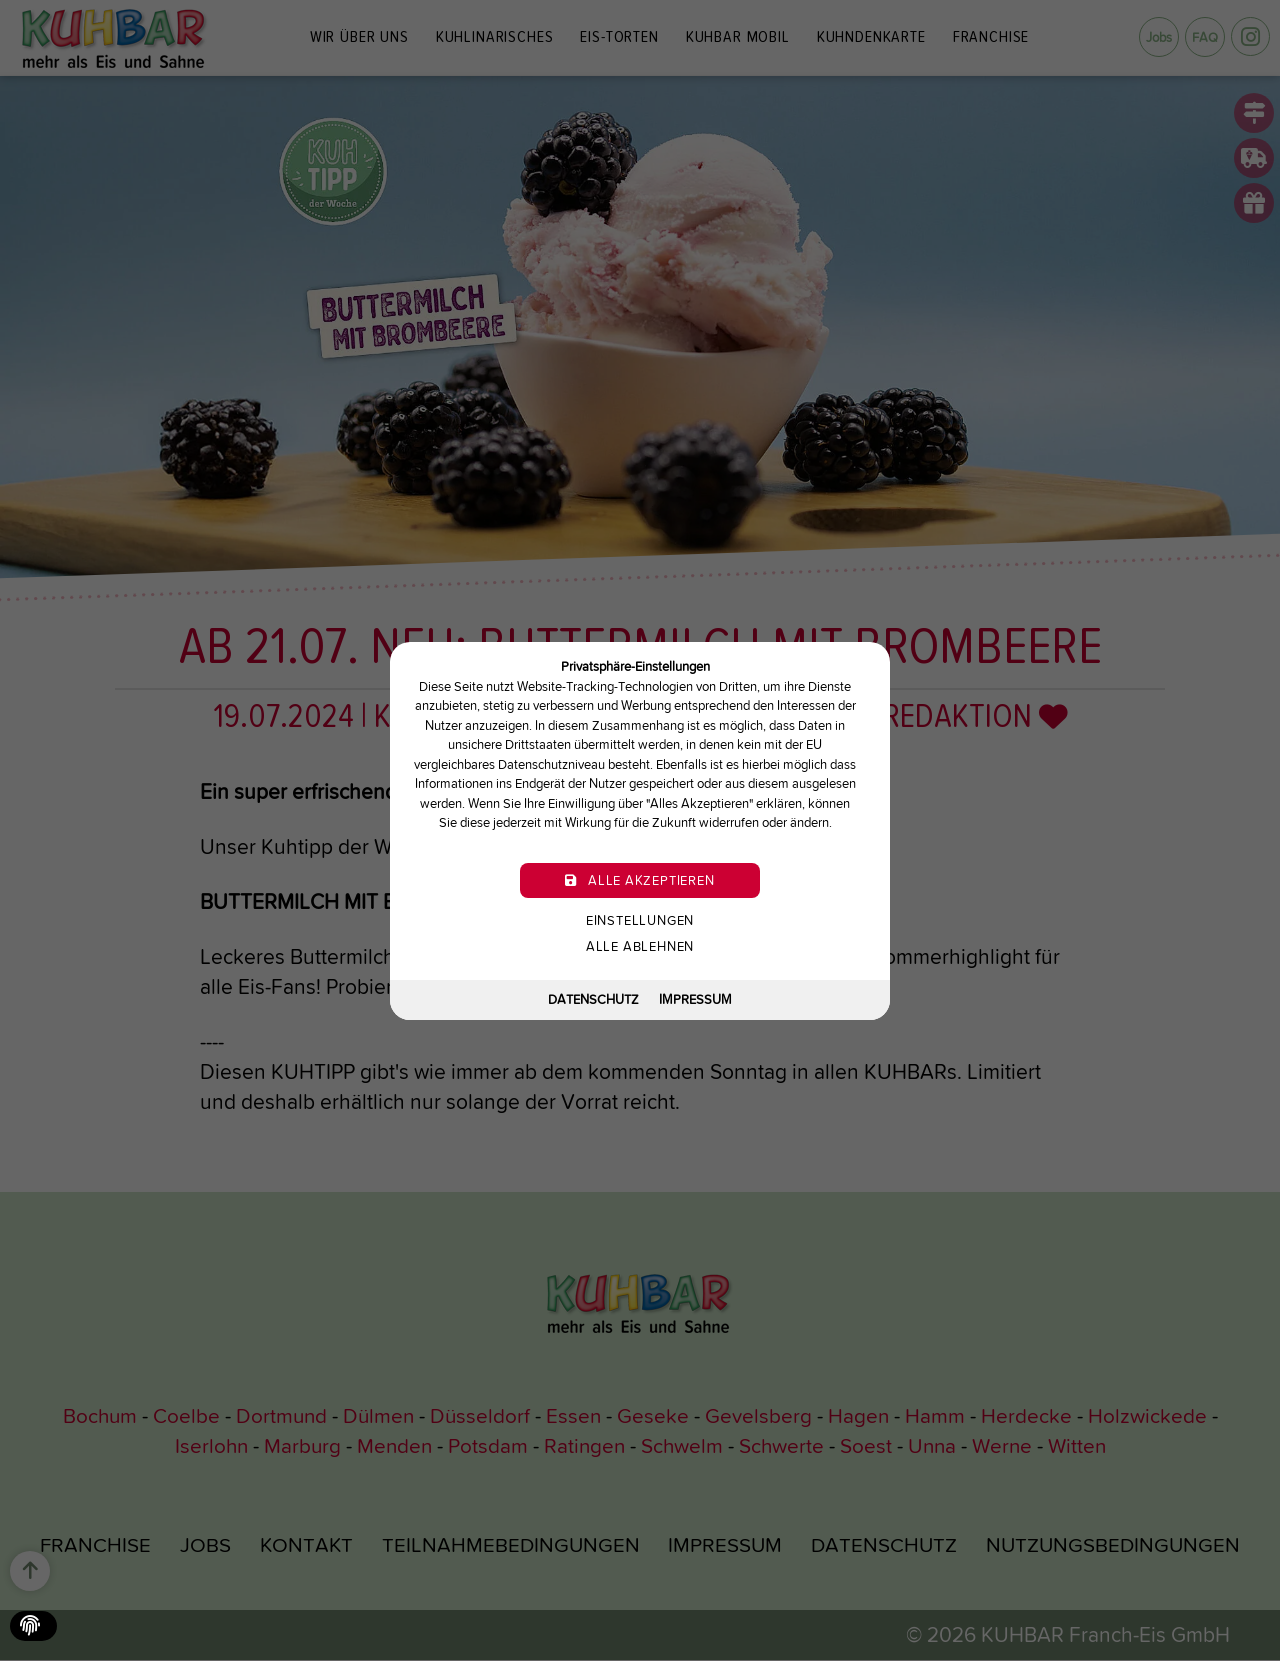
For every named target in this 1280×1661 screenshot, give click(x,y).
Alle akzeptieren (639, 879)
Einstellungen (640, 919)
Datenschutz (593, 999)
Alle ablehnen (640, 945)
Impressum (695, 999)
